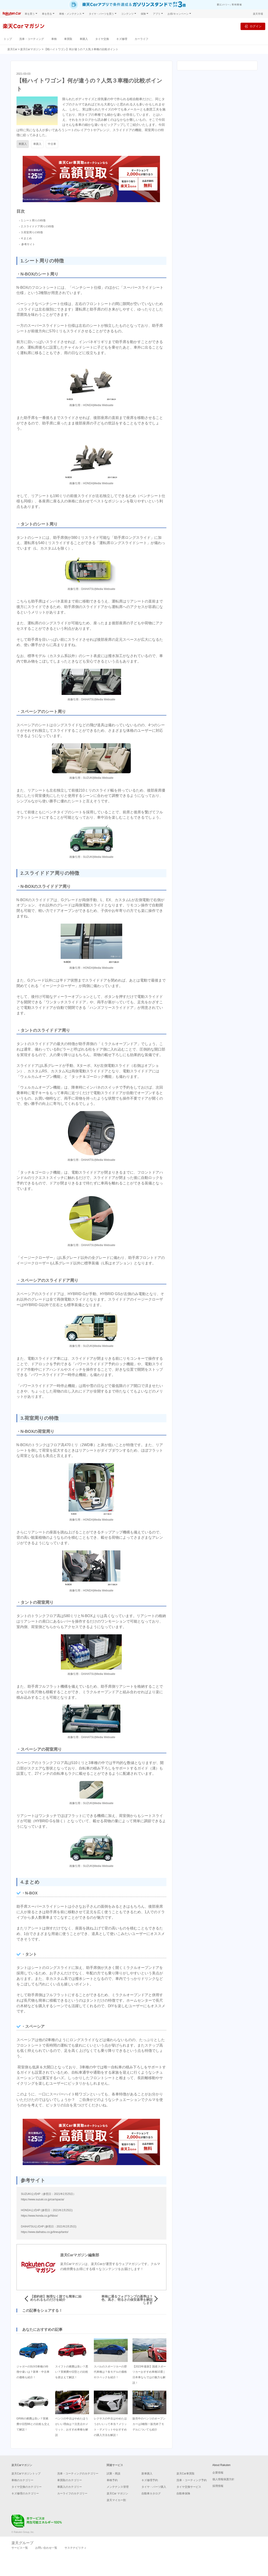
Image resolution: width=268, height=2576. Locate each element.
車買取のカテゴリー (69, 2480)
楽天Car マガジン (117, 2493)
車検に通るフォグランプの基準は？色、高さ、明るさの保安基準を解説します (127, 2300)
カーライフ (141, 39)
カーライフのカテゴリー (72, 2493)
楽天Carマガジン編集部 (79, 2255)
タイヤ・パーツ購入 (153, 2486)
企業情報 (217, 2472)
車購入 (84, 39)
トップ (8, 39)
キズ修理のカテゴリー (25, 2493)
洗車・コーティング (31, 39)
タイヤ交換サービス (188, 2486)
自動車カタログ (151, 2493)
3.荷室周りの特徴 (32, 232)
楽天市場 (258, 13)
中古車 (52, 144)
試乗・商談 (113, 2473)
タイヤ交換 (102, 39)
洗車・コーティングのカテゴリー (77, 2473)
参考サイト (28, 244)
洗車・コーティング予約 (191, 2480)
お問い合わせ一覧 (46, 2547)
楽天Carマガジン (30, 49)
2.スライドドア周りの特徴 (37, 226)
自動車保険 (183, 2493)
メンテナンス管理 (118, 2486)
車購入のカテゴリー (69, 2486)
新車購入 (146, 2473)
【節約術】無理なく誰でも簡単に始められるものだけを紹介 (55, 2298)
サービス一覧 (19, 2547)
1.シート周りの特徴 (33, 220)
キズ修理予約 (149, 2480)
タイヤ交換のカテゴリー (26, 2486)
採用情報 (217, 2486)
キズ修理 (121, 39)
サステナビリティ (76, 2547)
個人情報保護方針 (223, 2479)
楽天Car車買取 (185, 2473)
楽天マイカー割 (116, 2500)
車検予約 (112, 2480)
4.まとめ (26, 238)
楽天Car (12, 49)
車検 (54, 39)
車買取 (68, 39)
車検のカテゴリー (22, 2480)
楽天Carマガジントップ (26, 2473)
